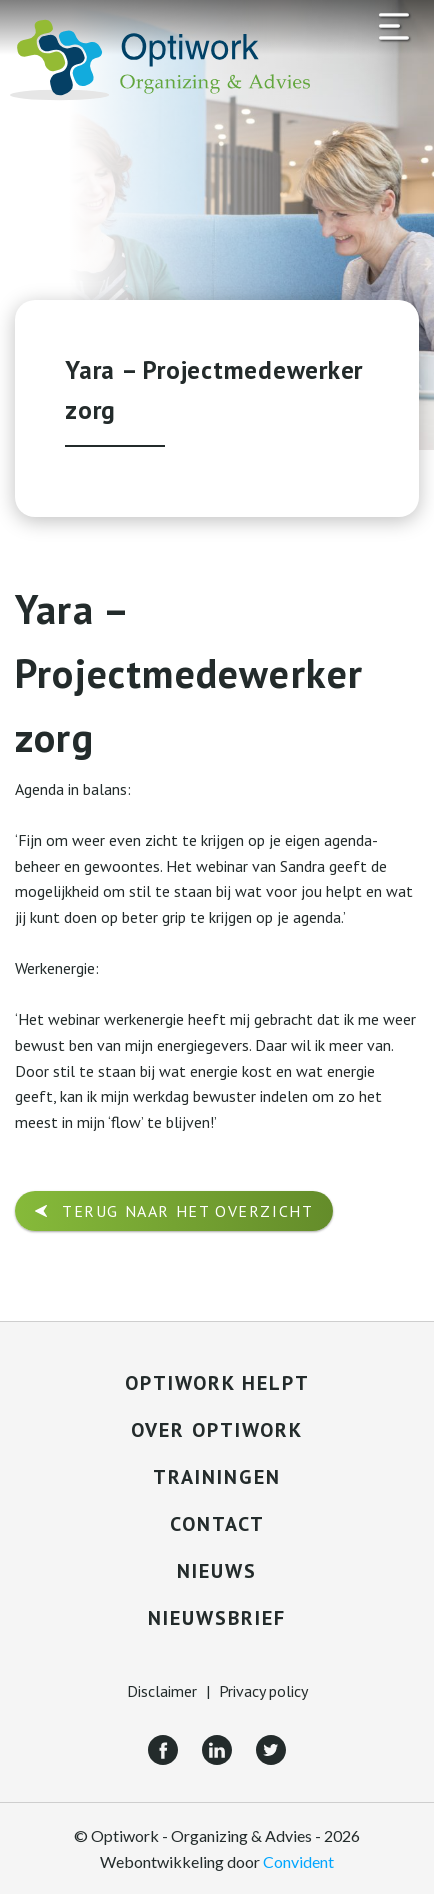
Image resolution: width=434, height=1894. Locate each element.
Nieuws (217, 1571)
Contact (217, 1524)
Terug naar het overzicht (187, 1211)
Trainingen (217, 1477)
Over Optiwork (217, 1430)
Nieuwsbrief (217, 1618)
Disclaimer (162, 1691)
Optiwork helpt (217, 1383)
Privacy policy (263, 1691)
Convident (298, 1861)
